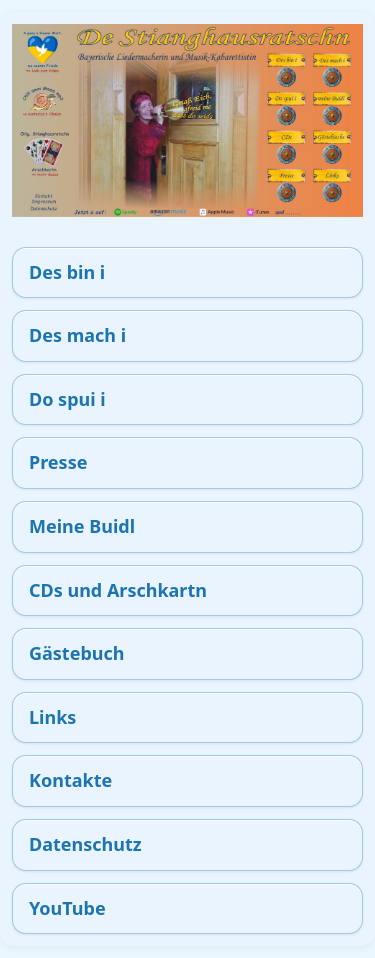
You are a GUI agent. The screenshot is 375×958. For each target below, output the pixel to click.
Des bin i (67, 272)
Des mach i (77, 335)
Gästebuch (76, 653)
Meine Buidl (82, 526)
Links (52, 717)
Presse (58, 462)
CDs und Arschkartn (118, 590)
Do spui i (67, 399)
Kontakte (70, 780)
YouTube (67, 908)
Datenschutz (85, 844)
